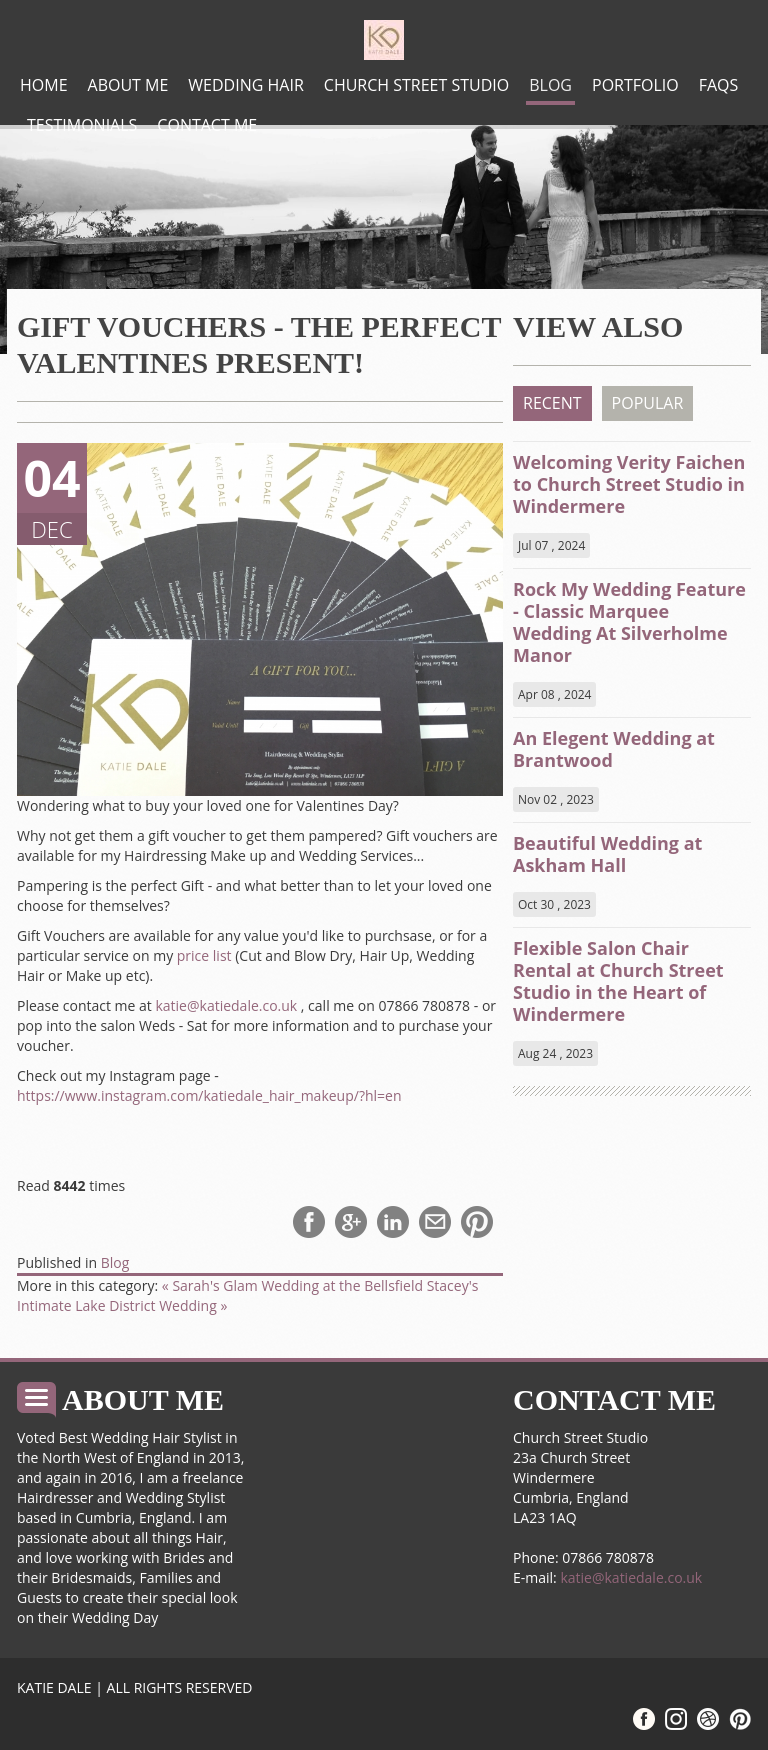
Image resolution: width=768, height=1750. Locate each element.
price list (204, 955)
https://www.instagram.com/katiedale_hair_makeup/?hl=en (209, 1095)
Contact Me (207, 125)
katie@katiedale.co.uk (226, 1005)
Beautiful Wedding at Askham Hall (607, 854)
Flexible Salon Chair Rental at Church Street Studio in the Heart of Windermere (618, 981)
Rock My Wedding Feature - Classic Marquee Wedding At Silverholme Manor (629, 622)
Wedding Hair (245, 85)
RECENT (552, 403)
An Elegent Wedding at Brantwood (614, 749)
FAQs (719, 85)
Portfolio (635, 85)
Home (44, 85)
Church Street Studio (416, 85)
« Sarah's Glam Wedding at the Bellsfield (294, 1285)
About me (128, 85)
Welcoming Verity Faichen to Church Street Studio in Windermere (629, 484)
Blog (550, 85)
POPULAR (648, 403)
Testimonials (82, 125)
